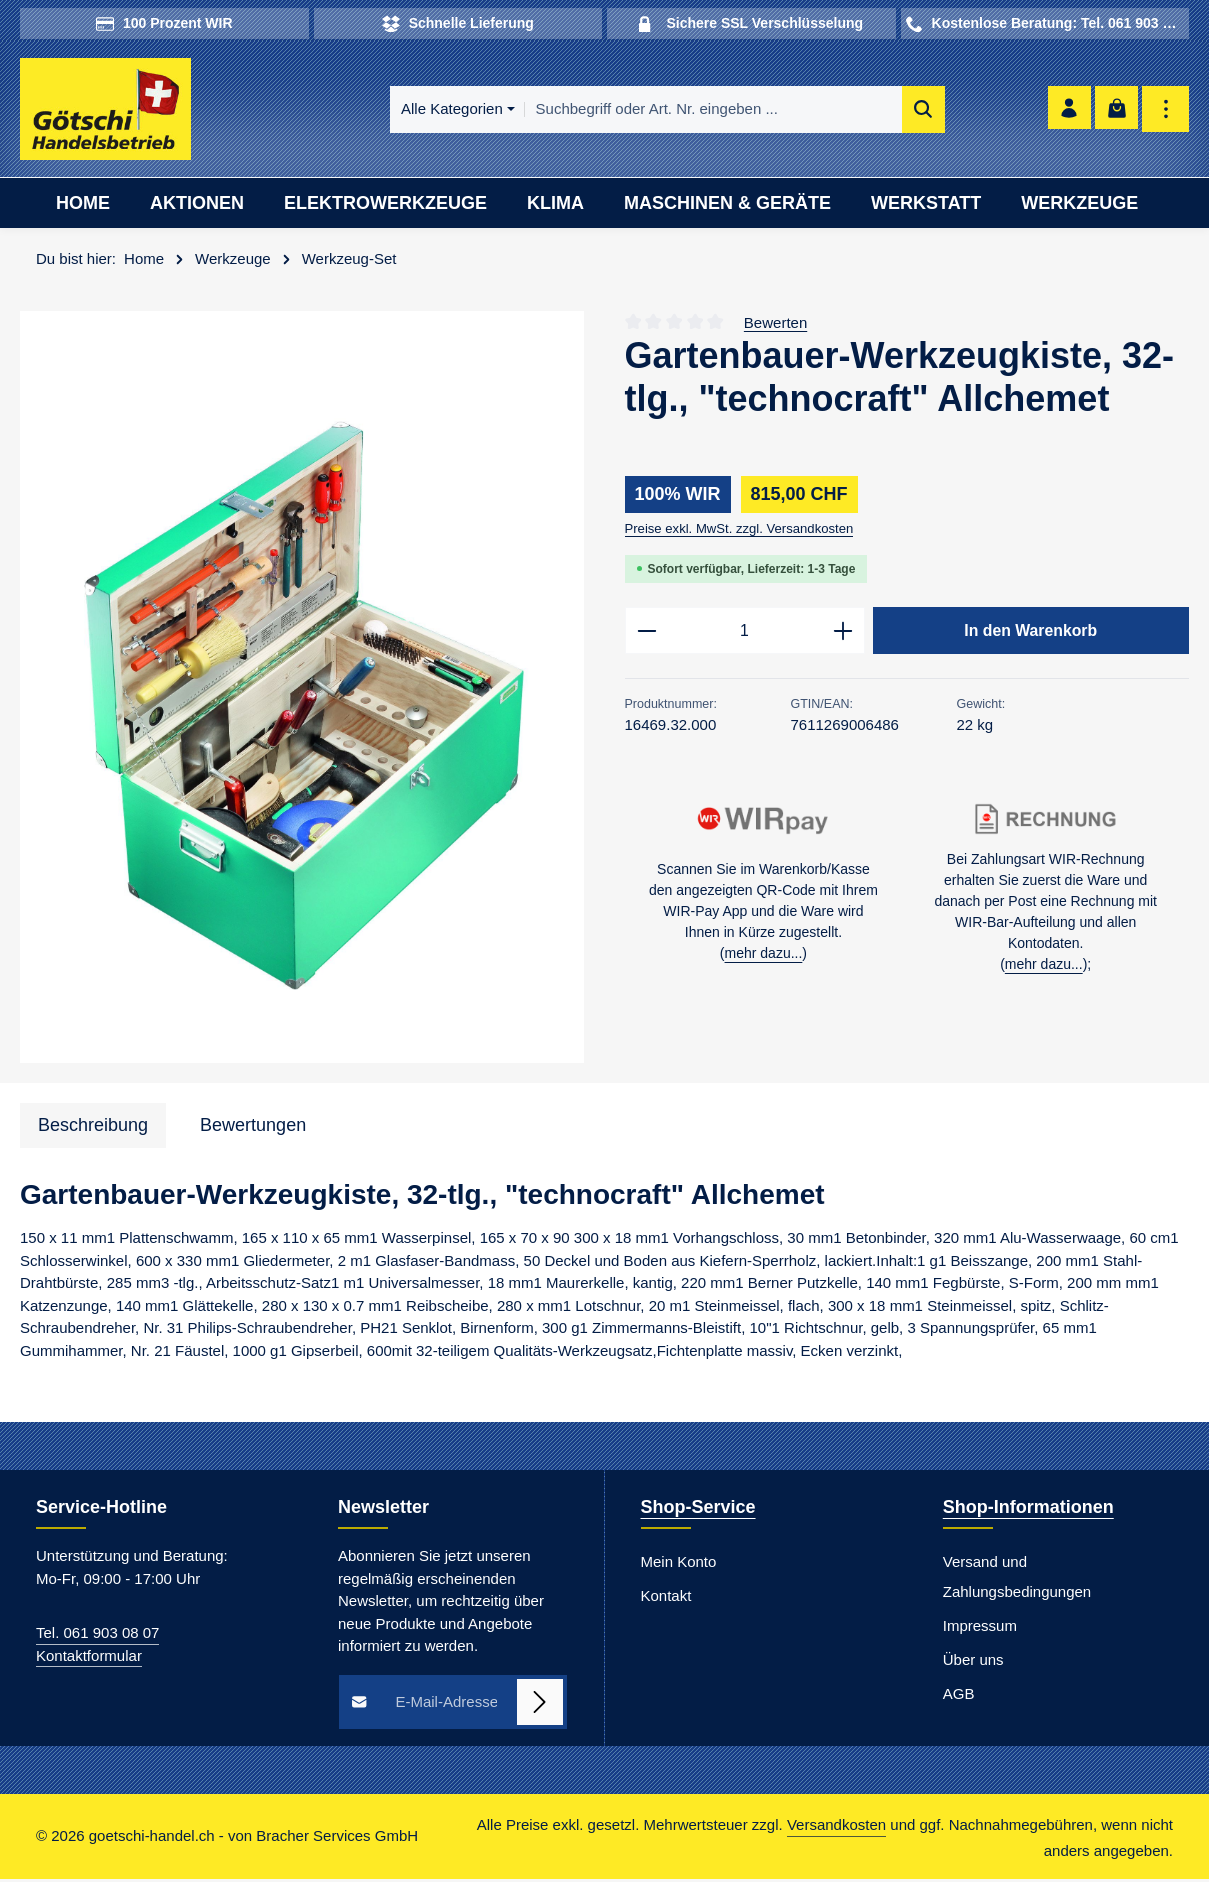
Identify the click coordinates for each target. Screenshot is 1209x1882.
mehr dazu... (764, 959)
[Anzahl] (745, 635)
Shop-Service (698, 1511)
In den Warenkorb (1031, 634)
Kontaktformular (89, 1658)
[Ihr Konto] (1064, 111)
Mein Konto (679, 1565)
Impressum (980, 1629)
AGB (959, 1697)
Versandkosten (836, 1828)
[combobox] (664, 111)
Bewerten (775, 325)
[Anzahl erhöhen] (843, 635)
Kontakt (666, 1599)
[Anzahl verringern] (646, 635)
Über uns (973, 1663)
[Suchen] (874, 111)
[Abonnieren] (540, 1705)
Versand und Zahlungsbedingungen (1017, 1580)
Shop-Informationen (1028, 1511)
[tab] (93, 1128)
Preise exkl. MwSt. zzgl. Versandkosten (739, 531)
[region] (302, 691)
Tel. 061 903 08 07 (97, 1636)
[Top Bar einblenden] (1165, 111)
